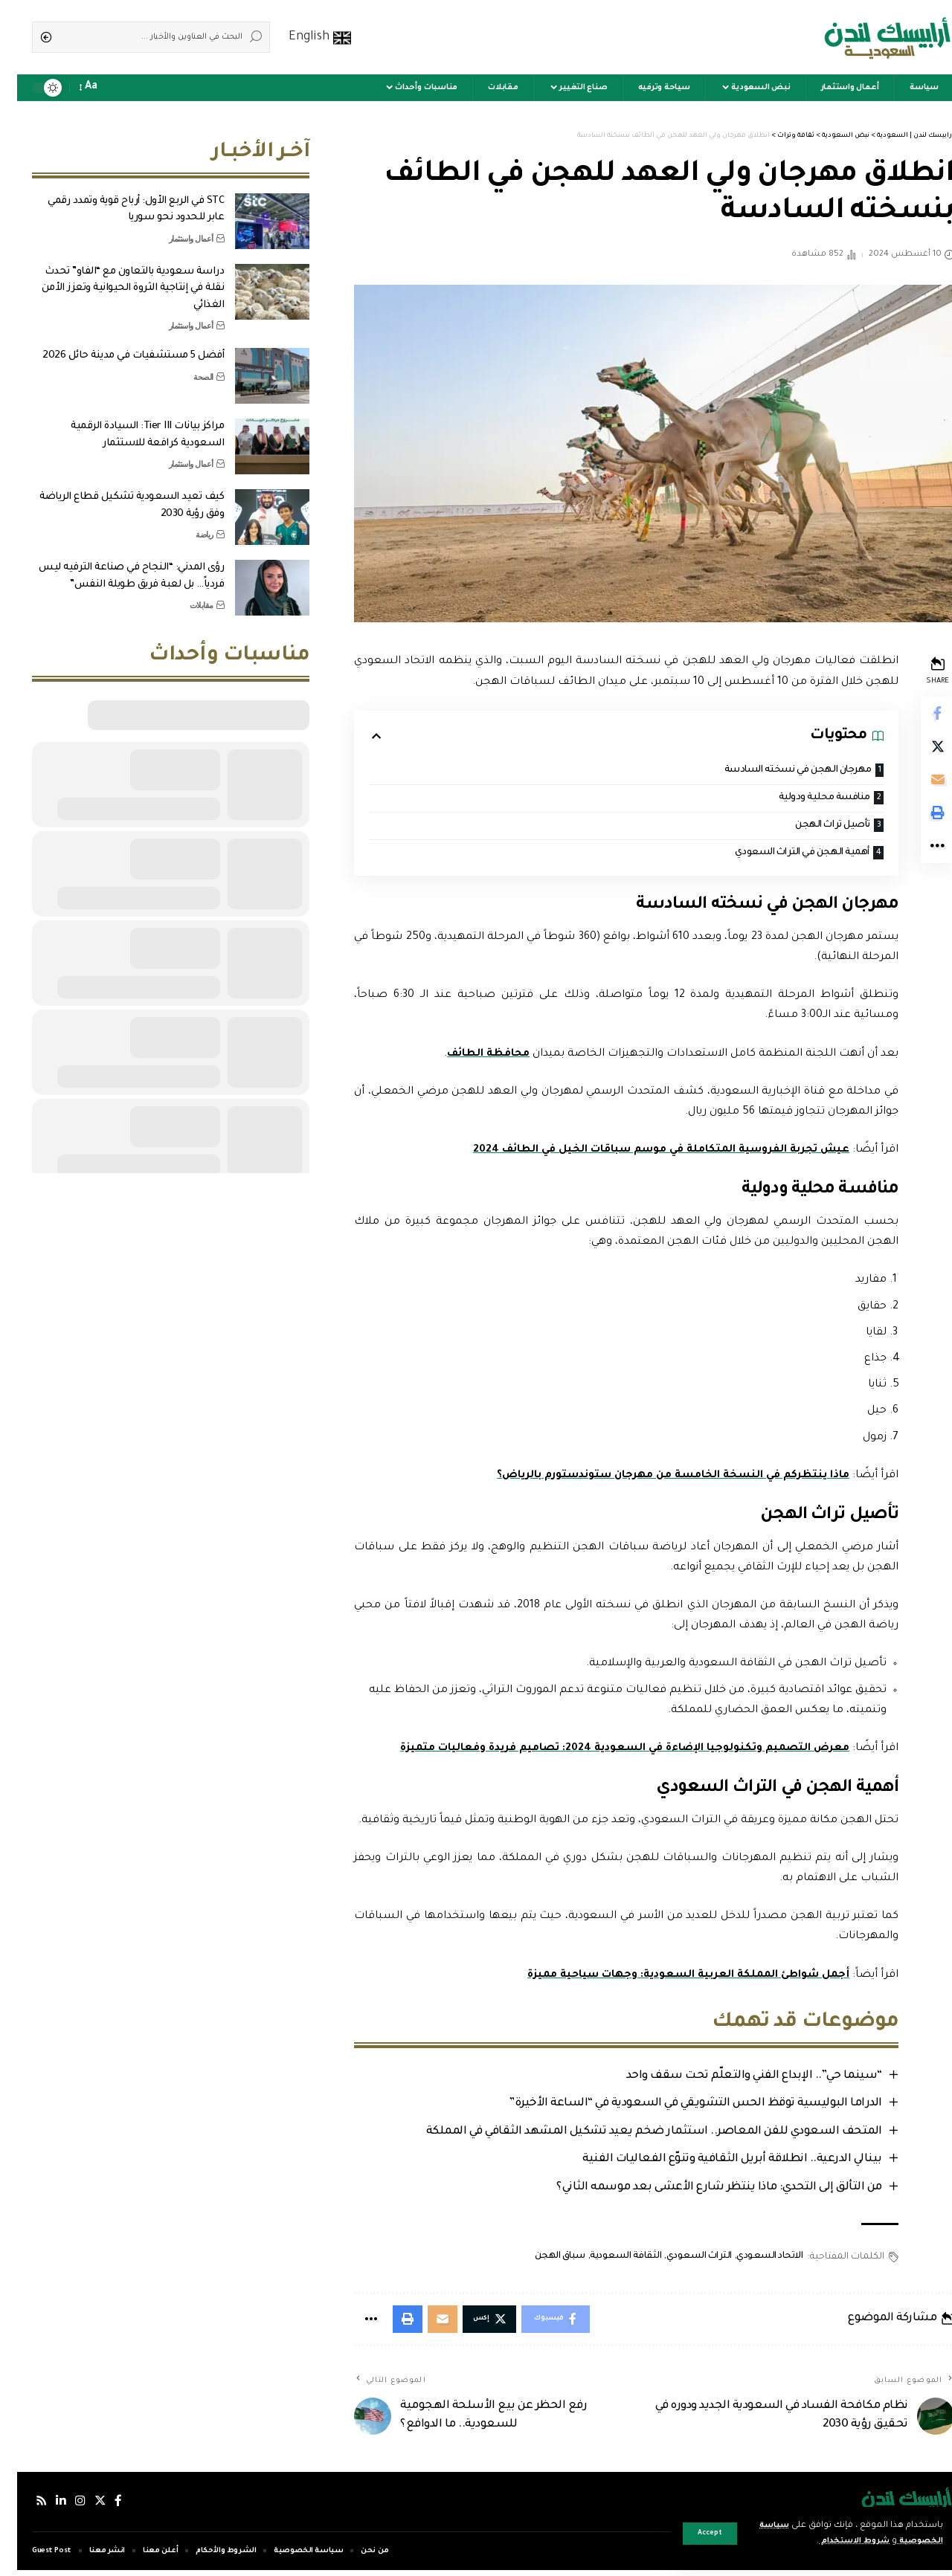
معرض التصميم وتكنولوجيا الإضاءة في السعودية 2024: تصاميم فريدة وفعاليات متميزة (600, 1751)
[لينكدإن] (45, 2507)
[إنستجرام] (64, 2507)
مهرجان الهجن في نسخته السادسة (773, 770)
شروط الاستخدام (828, 2541)
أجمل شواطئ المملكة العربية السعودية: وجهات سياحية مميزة (664, 1977)
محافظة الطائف (468, 1056)
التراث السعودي (679, 2260)
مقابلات (184, 594)
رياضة (187, 523)
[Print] (919, 821)
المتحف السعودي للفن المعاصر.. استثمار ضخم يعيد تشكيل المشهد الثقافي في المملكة (633, 2134)
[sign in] (119, 87)
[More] (919, 857)
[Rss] (24, 2507)
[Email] (919, 786)
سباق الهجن (540, 2260)
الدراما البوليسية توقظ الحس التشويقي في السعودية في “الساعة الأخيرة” (675, 2106)
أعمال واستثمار (174, 227)
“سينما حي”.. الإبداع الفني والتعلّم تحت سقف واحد (733, 2078)
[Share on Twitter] (919, 750)
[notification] (98, 87)
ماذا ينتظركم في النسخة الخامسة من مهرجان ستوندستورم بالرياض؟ (649, 1478)
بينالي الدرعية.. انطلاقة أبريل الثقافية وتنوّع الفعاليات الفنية (712, 2163)
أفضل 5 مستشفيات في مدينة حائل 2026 (116, 344)
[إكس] (84, 2507)
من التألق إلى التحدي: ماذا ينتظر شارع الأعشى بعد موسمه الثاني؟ (699, 2191)
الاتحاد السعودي (750, 2260)
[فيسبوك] (102, 2507)
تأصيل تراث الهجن (810, 826)
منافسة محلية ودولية (803, 798)
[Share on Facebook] (919, 714)
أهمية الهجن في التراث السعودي (777, 854)
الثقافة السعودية (606, 2260)
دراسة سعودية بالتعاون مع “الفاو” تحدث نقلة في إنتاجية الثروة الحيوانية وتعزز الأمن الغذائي (116, 277)
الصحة (186, 366)
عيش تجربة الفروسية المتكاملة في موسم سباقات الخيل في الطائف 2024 (635, 1152)
